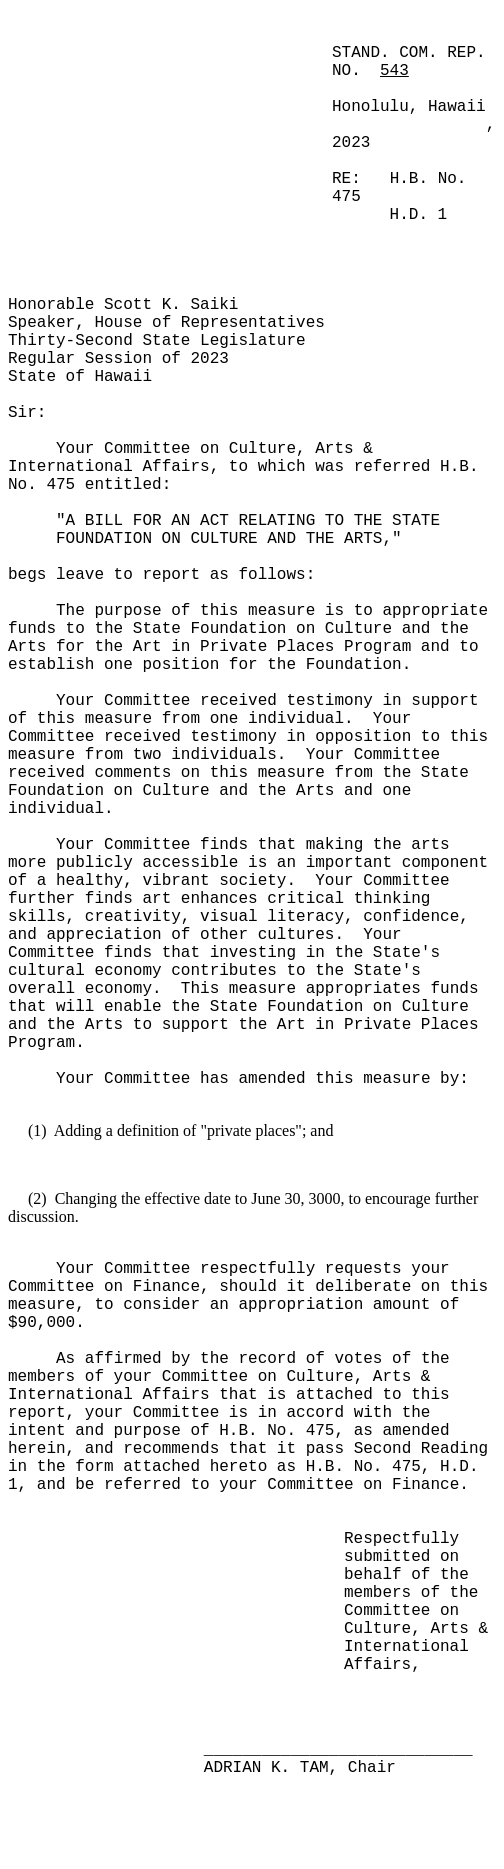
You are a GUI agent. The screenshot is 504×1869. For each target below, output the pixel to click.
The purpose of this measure (190, 611)
